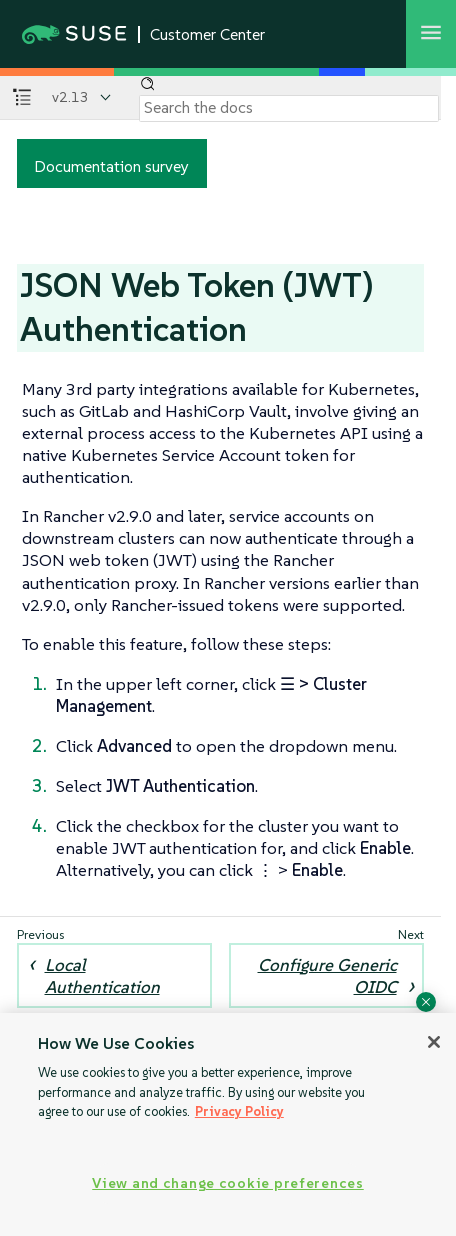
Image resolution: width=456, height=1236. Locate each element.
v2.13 (70, 97)
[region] (228, 1124)
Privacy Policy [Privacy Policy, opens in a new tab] (239, 1111)
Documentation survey (111, 166)
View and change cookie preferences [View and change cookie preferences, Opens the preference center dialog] (227, 1183)
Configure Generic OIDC (327, 976)
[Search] (289, 108)
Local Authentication (102, 976)
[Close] (434, 1042)
